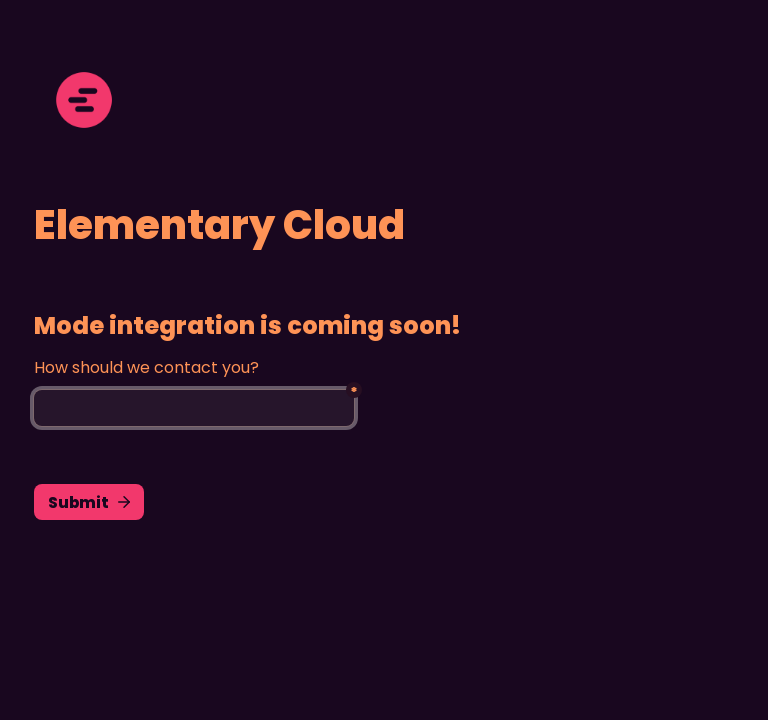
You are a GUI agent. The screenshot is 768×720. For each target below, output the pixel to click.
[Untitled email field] (194, 408)
